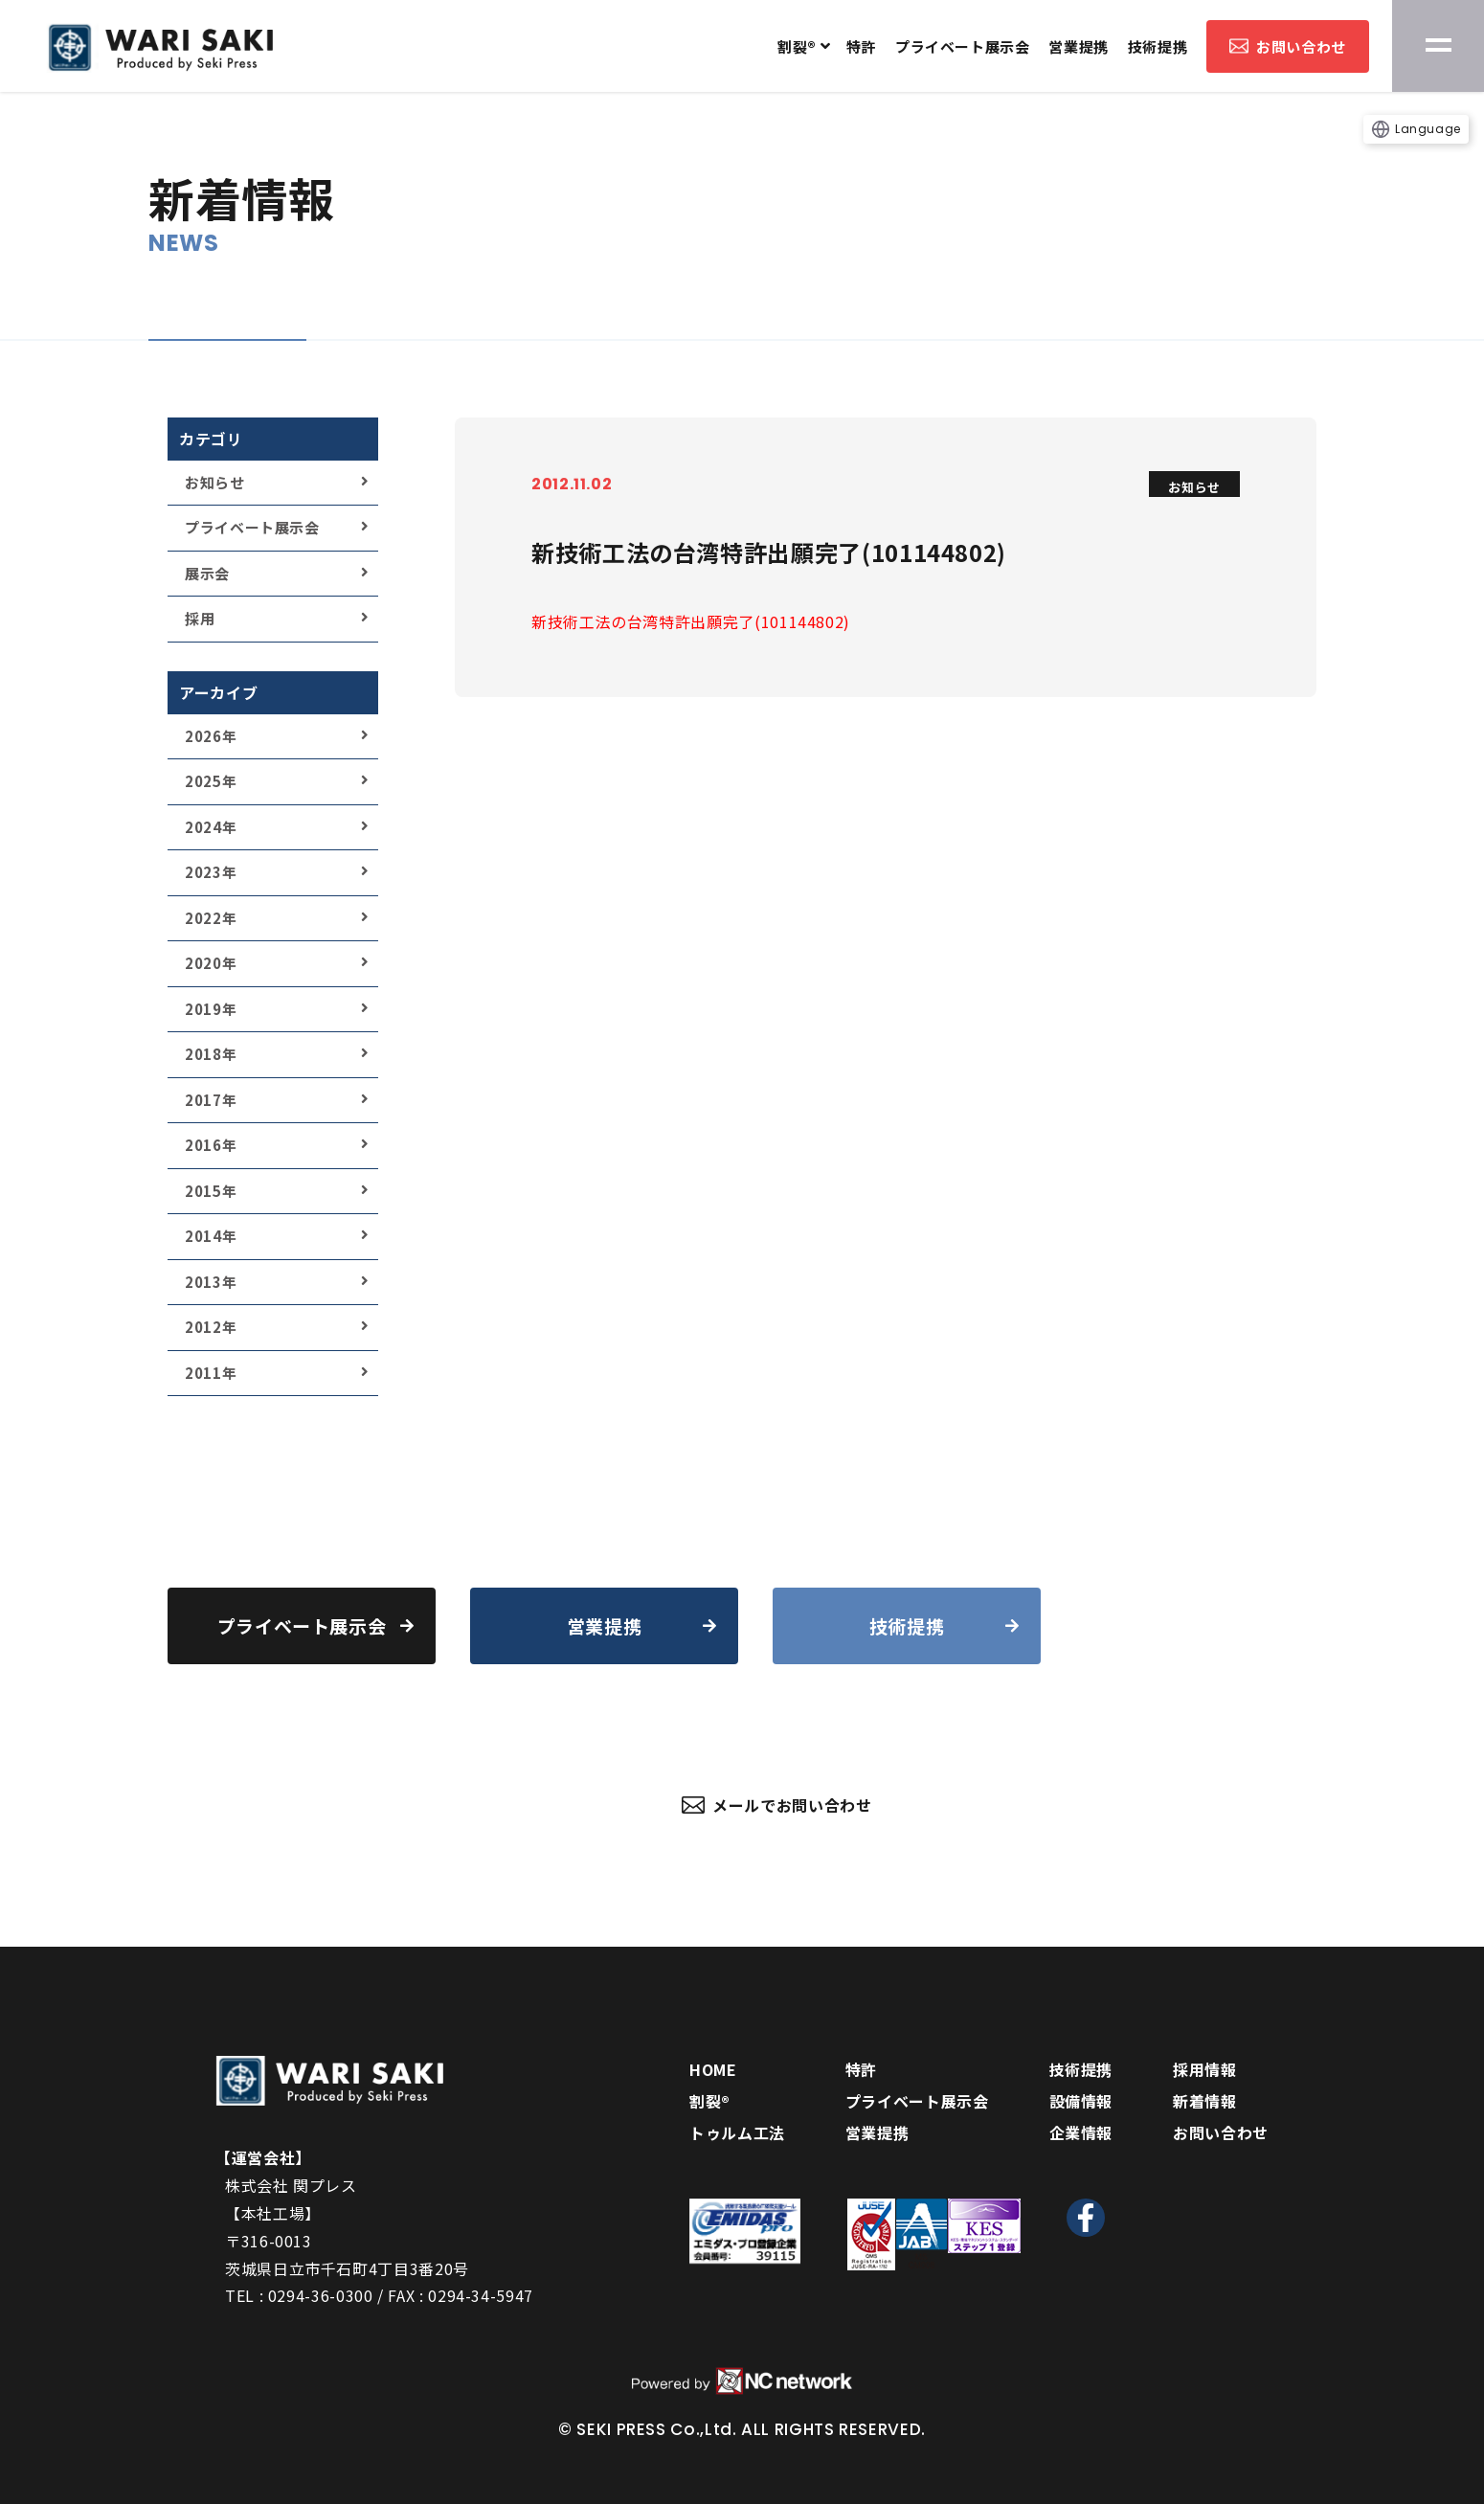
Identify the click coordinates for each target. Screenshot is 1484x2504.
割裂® (797, 46)
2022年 (210, 918)
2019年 (210, 1009)
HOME (713, 2069)
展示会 (207, 573)
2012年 (210, 1327)
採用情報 (1205, 2069)
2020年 (210, 963)
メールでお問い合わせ (777, 1804)
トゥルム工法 (737, 2132)
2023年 (210, 872)
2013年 (210, 1282)
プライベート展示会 (962, 46)
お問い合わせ (1287, 46)
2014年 (210, 1236)
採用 (199, 618)
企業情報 (1081, 2132)
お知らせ (215, 482)
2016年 (210, 1145)
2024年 (210, 827)
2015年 (210, 1191)
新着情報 (1205, 2100)
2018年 (210, 1054)
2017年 (210, 1100)
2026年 (210, 736)
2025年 (210, 781)
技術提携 (1157, 46)
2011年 (210, 1373)
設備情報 (1081, 2100)
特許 (861, 46)
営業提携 (1078, 46)
